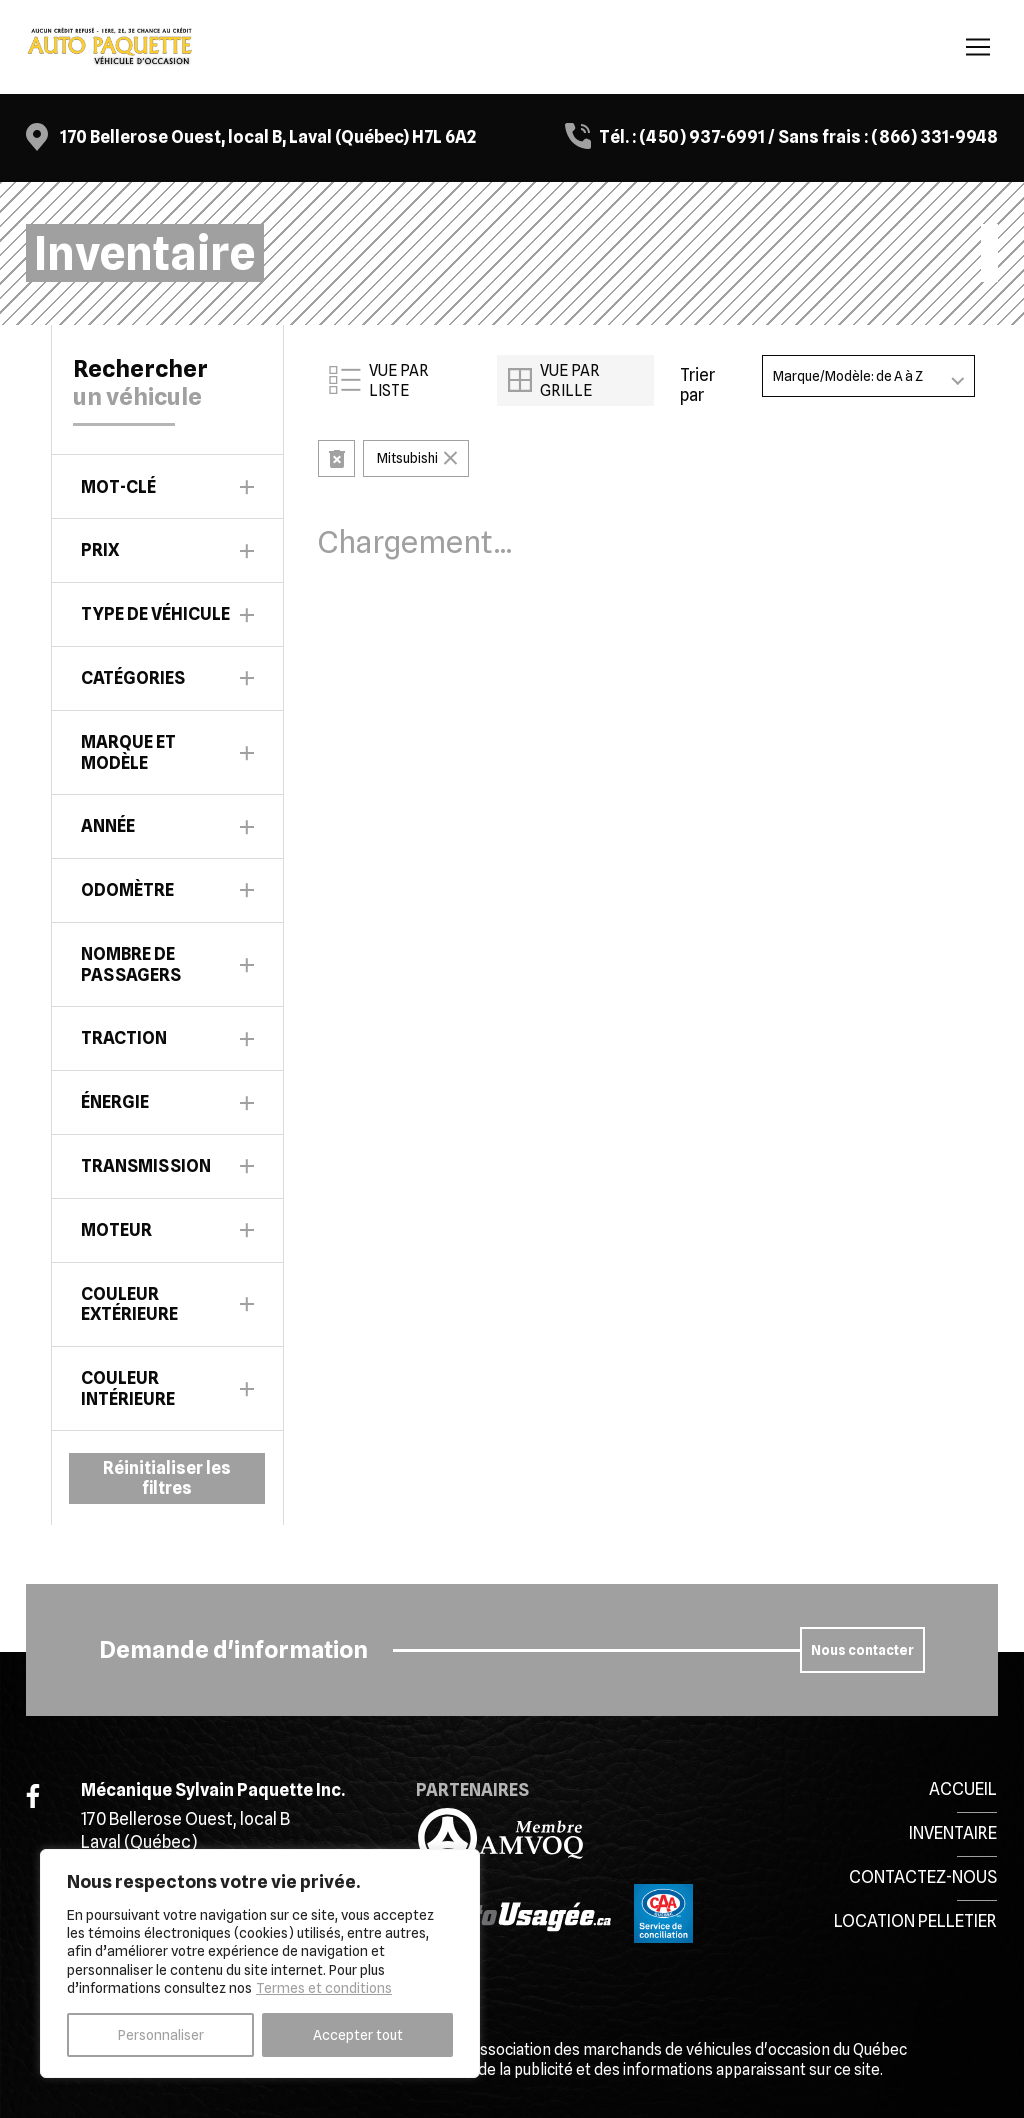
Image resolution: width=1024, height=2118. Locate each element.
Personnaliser (161, 2035)
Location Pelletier (915, 1921)
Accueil (963, 1789)
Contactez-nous (923, 1877)
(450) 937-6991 (702, 137)
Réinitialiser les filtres (167, 1478)
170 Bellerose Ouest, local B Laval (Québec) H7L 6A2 (185, 1841)
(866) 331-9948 (934, 137)
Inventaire (953, 1833)
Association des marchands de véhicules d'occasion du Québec (688, 2049)
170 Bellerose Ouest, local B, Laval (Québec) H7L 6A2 (268, 137)
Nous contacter (862, 1650)
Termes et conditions (324, 1988)
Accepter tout (358, 2035)
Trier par (697, 385)
